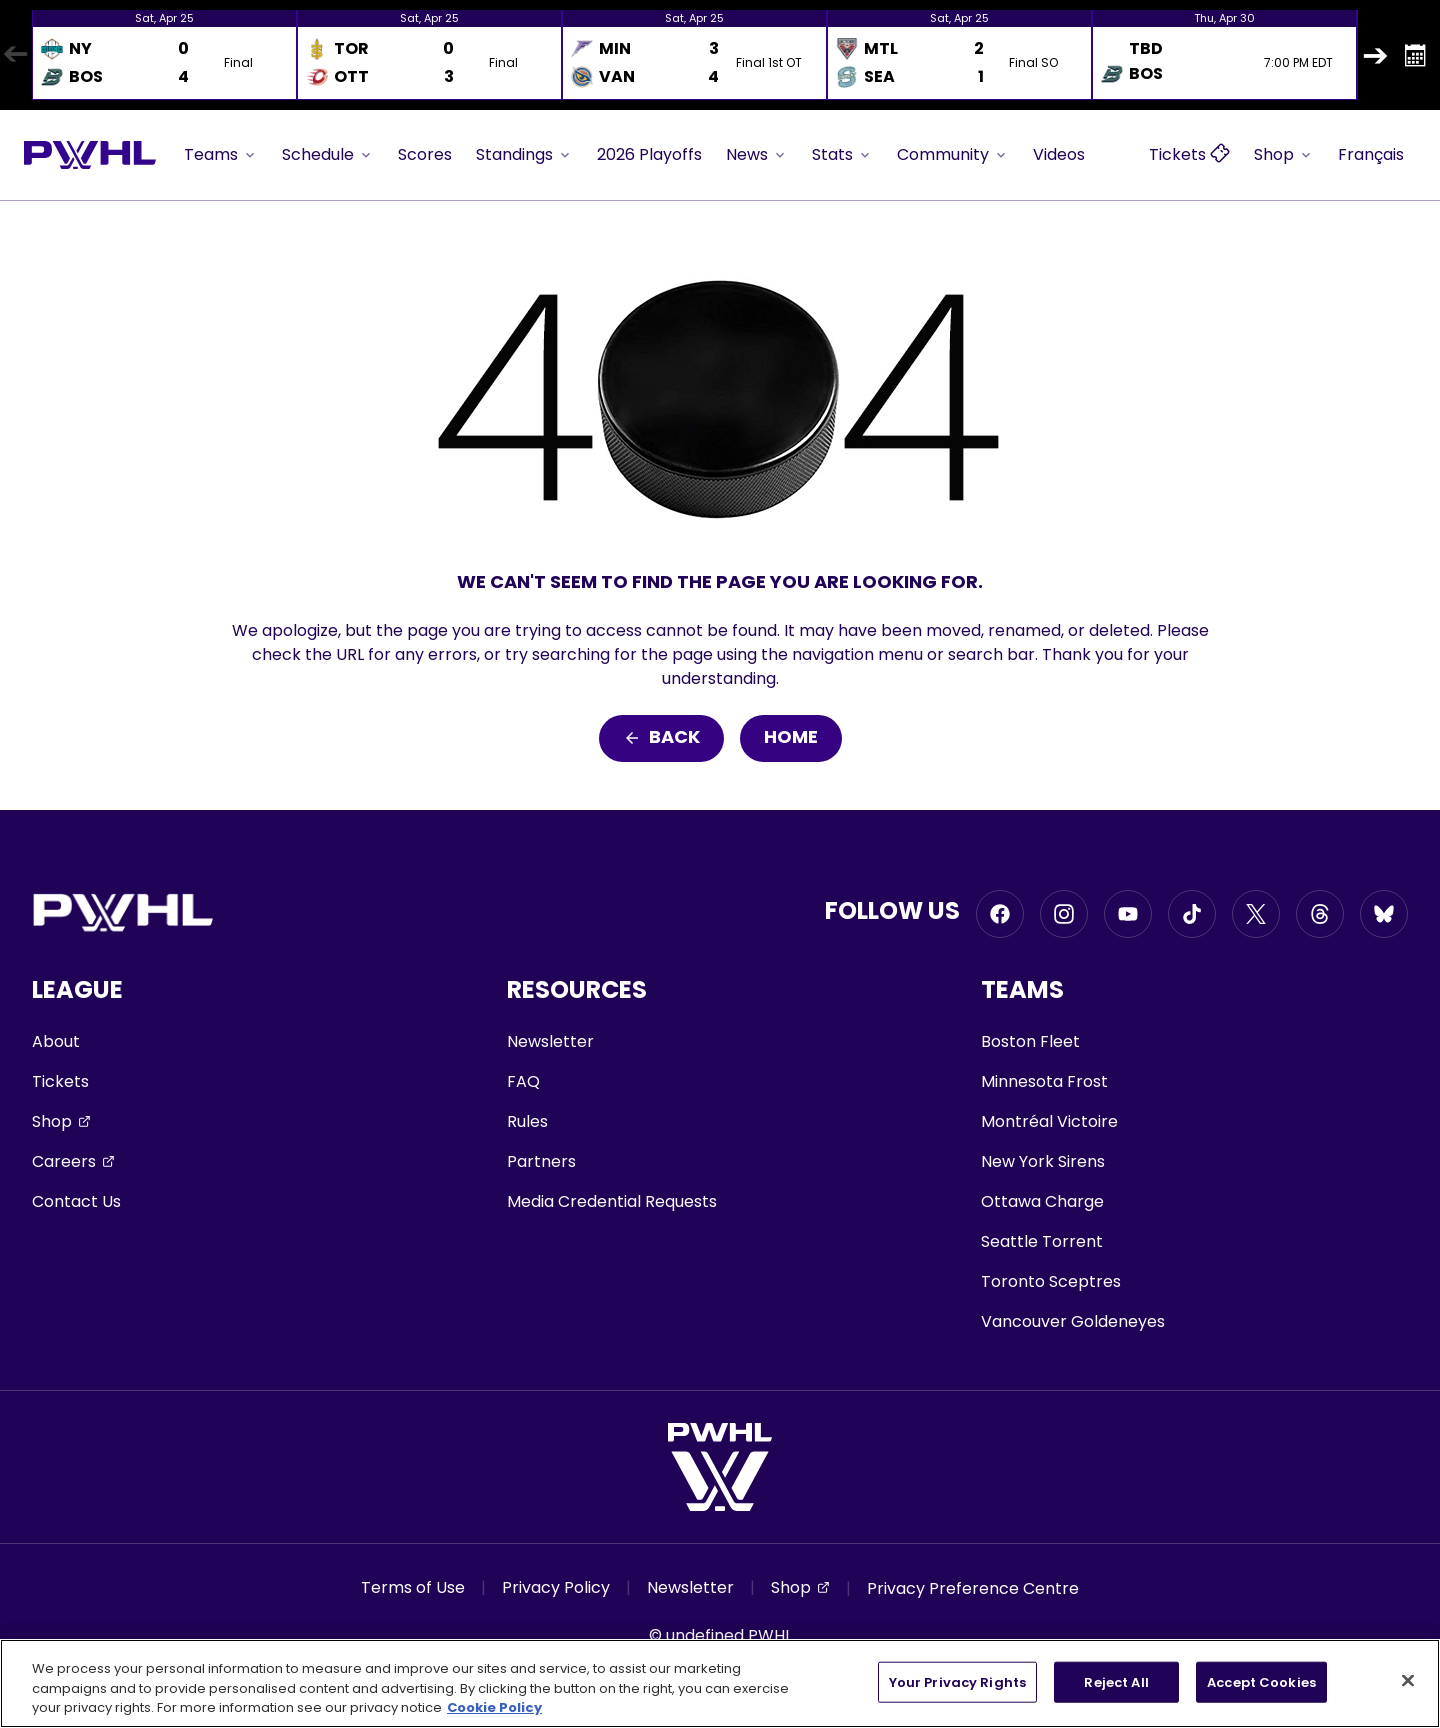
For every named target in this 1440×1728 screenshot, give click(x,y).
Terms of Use (413, 1587)
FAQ (523, 1081)
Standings (524, 154)
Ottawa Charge (1042, 1201)
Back (661, 738)
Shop (1284, 154)
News (757, 154)
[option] (164, 55)
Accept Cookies (1261, 1681)
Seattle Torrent (1042, 1241)
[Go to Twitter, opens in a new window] (1256, 914)
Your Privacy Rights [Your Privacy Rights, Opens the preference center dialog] (957, 1681)
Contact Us (76, 1201)
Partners (541, 1161)
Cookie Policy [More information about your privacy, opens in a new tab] (494, 1707)
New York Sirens (1043, 1161)
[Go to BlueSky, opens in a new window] (1384, 914)
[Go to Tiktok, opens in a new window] (1192, 914)
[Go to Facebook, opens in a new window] (1000, 914)
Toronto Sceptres (1051, 1281)
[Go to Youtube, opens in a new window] (1128, 914)
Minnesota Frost (1044, 1081)
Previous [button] (15, 55)
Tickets (60, 1081)
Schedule (328, 154)
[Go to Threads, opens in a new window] (1320, 914)
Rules (527, 1121)
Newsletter (550, 1041)
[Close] (1408, 1680)
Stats (842, 154)
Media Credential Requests (612, 1201)
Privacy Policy (556, 1587)
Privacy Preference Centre (973, 1588)
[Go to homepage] (90, 155)
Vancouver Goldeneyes (1073, 1321)
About (56, 1041)
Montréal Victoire (1049, 1121)
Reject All (1116, 1681)
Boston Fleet (1030, 1041)
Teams (221, 154)
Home (791, 738)
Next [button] (1375, 55)
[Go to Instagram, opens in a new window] (1064, 914)
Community (953, 154)
